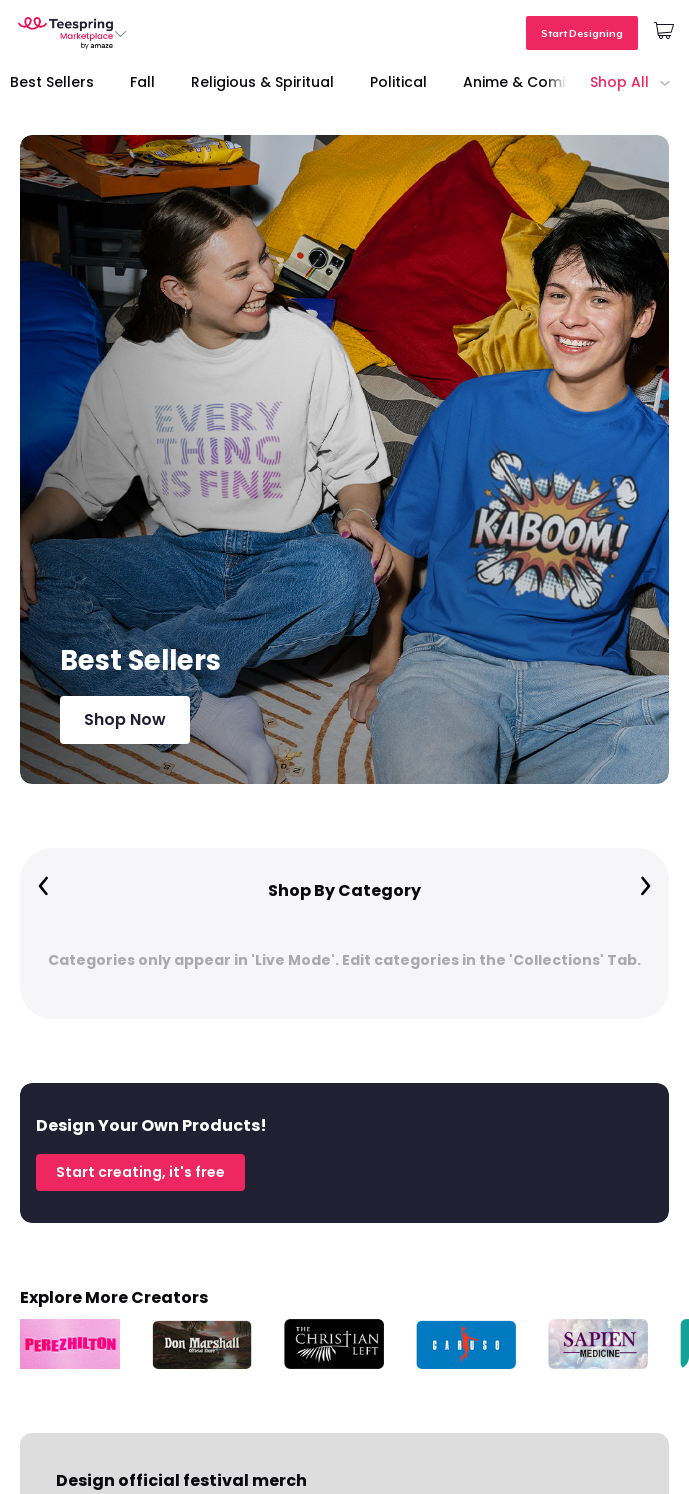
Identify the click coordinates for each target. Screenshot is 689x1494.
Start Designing (582, 33)
